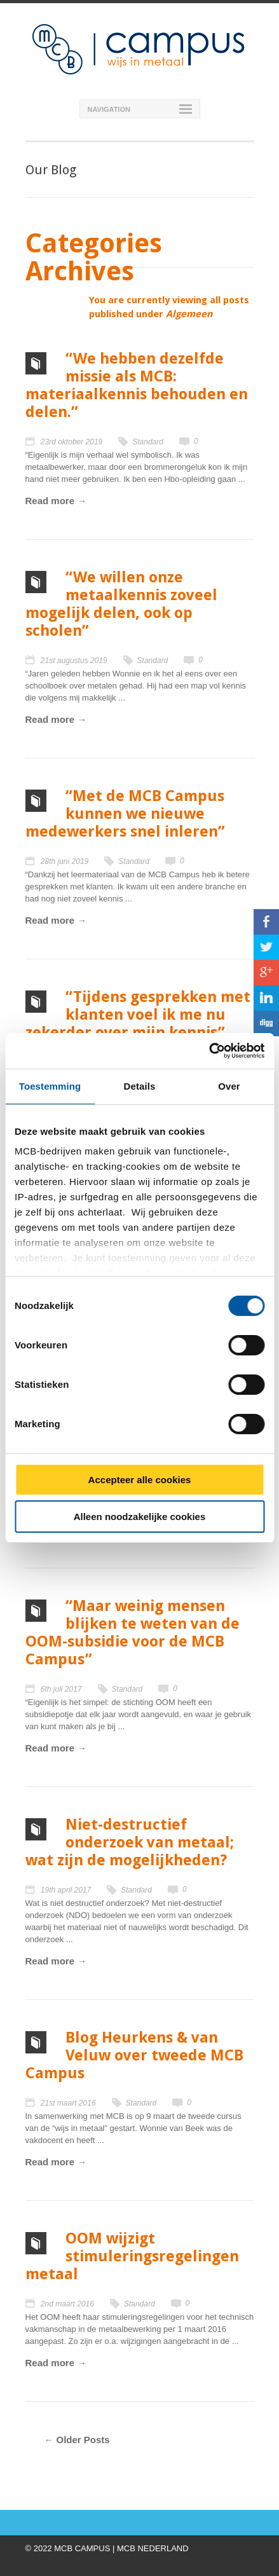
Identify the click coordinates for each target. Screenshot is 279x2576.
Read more (50, 500)
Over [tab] (229, 1086)
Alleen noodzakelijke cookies (140, 1516)
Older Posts (83, 2439)
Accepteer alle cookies (139, 1479)
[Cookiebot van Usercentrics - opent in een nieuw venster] (208, 1051)
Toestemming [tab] (50, 1086)
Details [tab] (140, 1086)
